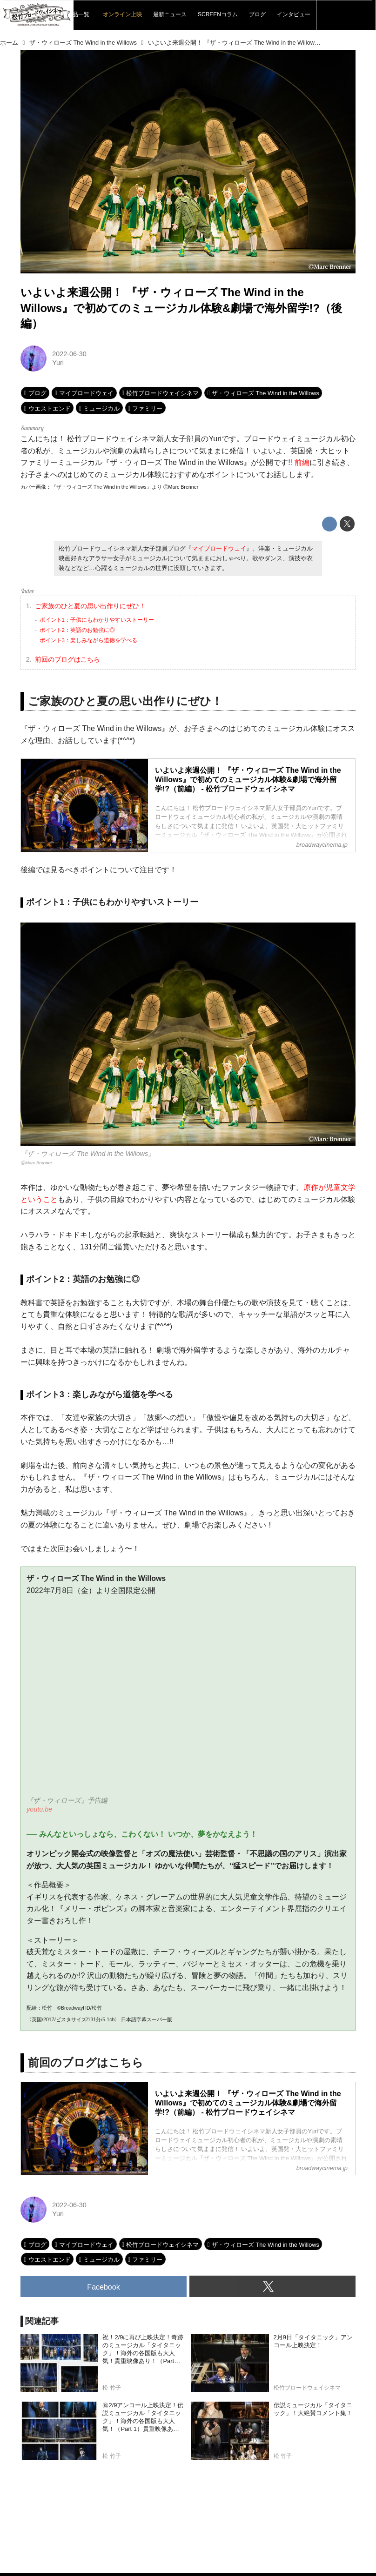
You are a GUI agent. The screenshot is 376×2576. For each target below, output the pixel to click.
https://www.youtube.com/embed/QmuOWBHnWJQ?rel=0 (188, 1702)
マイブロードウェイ (219, 548)
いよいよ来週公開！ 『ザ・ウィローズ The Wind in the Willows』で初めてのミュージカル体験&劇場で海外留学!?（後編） (181, 308)
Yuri (58, 362)
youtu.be (39, 1809)
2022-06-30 (69, 354)
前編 (302, 462)
